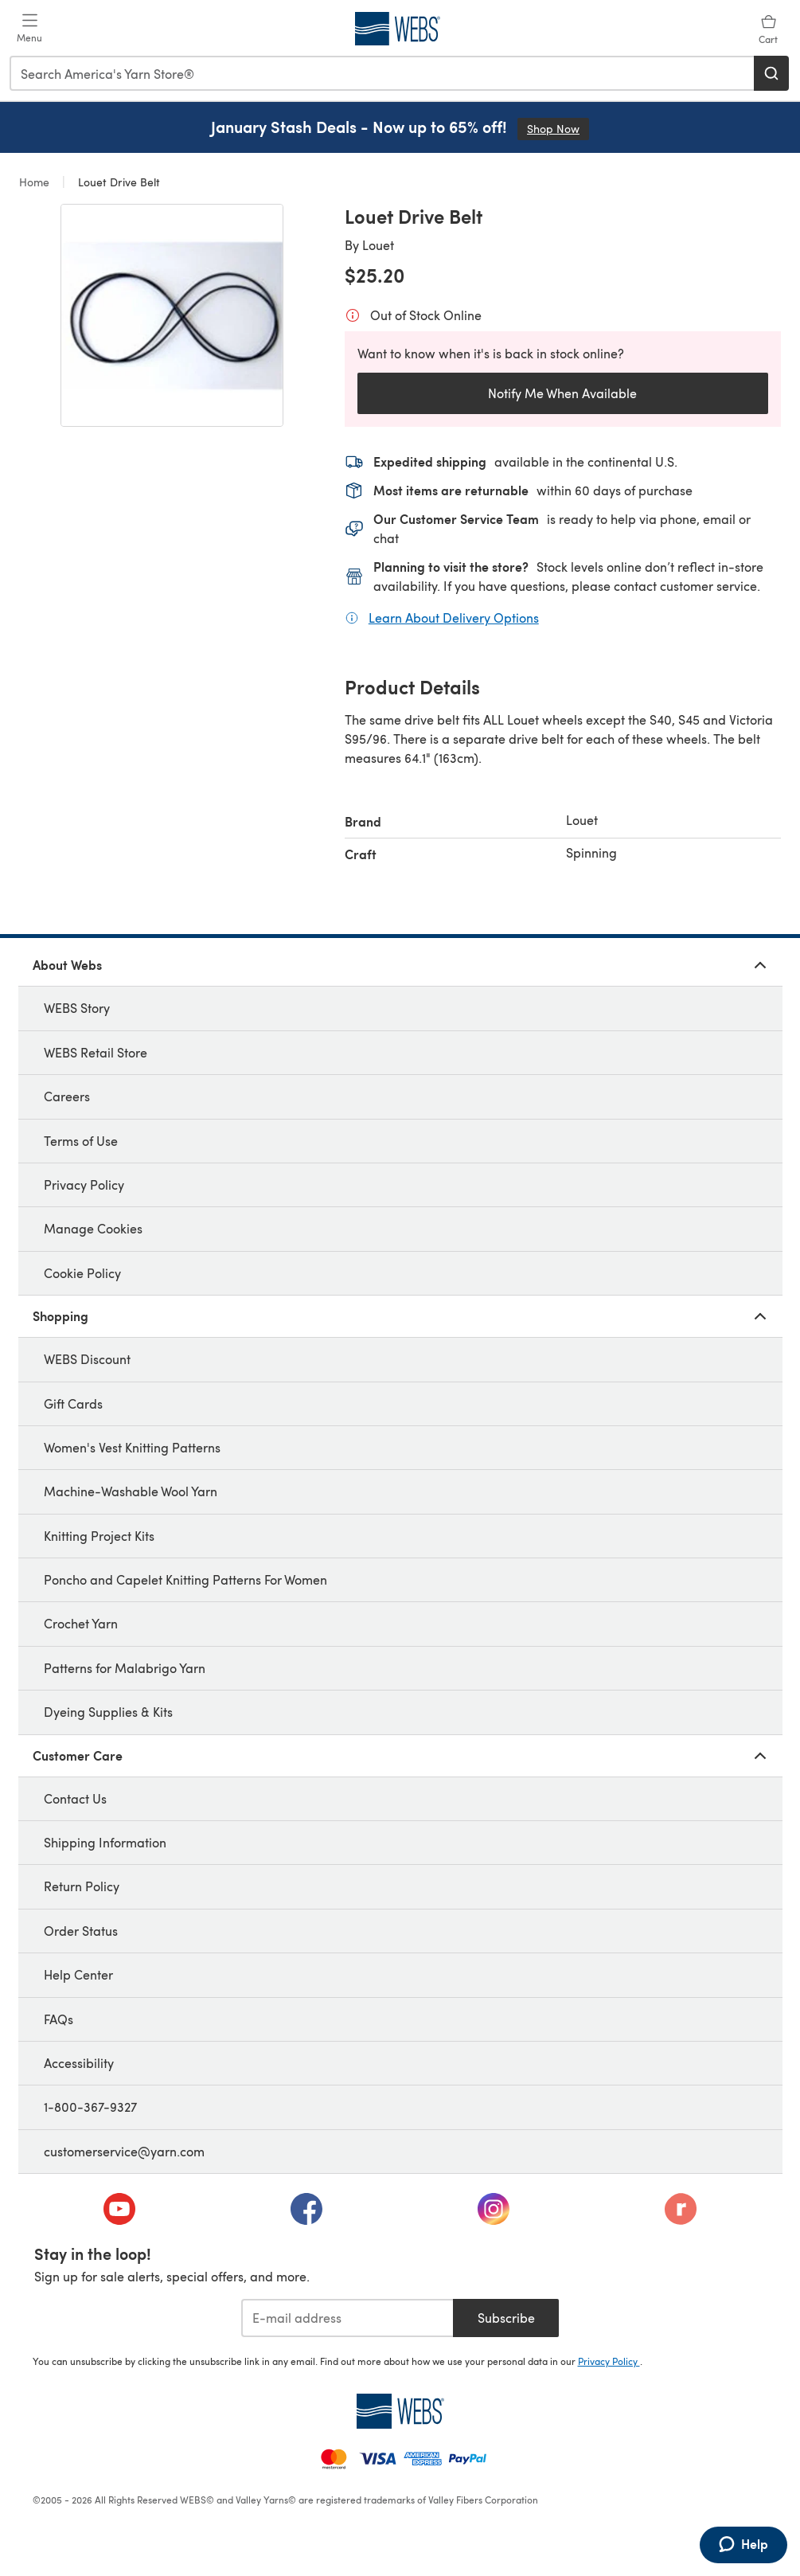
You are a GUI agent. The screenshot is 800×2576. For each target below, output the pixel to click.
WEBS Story (77, 1007)
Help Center (78, 1974)
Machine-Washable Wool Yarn (130, 1491)
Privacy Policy (84, 1184)
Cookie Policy (82, 1273)
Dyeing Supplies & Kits (108, 1711)
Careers (67, 1096)
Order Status (81, 1930)
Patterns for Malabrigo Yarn (124, 1667)
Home (36, 182)
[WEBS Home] (400, 2411)
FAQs (58, 2019)
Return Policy (81, 1886)
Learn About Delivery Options (454, 617)
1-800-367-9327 (90, 2106)
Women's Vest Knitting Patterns (132, 1447)
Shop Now (558, 128)
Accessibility (79, 2062)
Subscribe (506, 2317)
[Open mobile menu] (29, 29)
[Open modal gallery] (171, 315)
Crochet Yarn (81, 1623)
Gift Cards (73, 1403)
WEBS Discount (87, 1359)
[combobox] (382, 73)
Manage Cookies (93, 1228)
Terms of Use (81, 1140)
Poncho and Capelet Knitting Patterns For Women (185, 1579)
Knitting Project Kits (99, 1535)
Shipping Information (105, 1842)
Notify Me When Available (562, 393)
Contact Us (75, 1798)
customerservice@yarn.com (124, 2151)
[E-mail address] (347, 2318)
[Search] (771, 73)
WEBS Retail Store (95, 1052)
